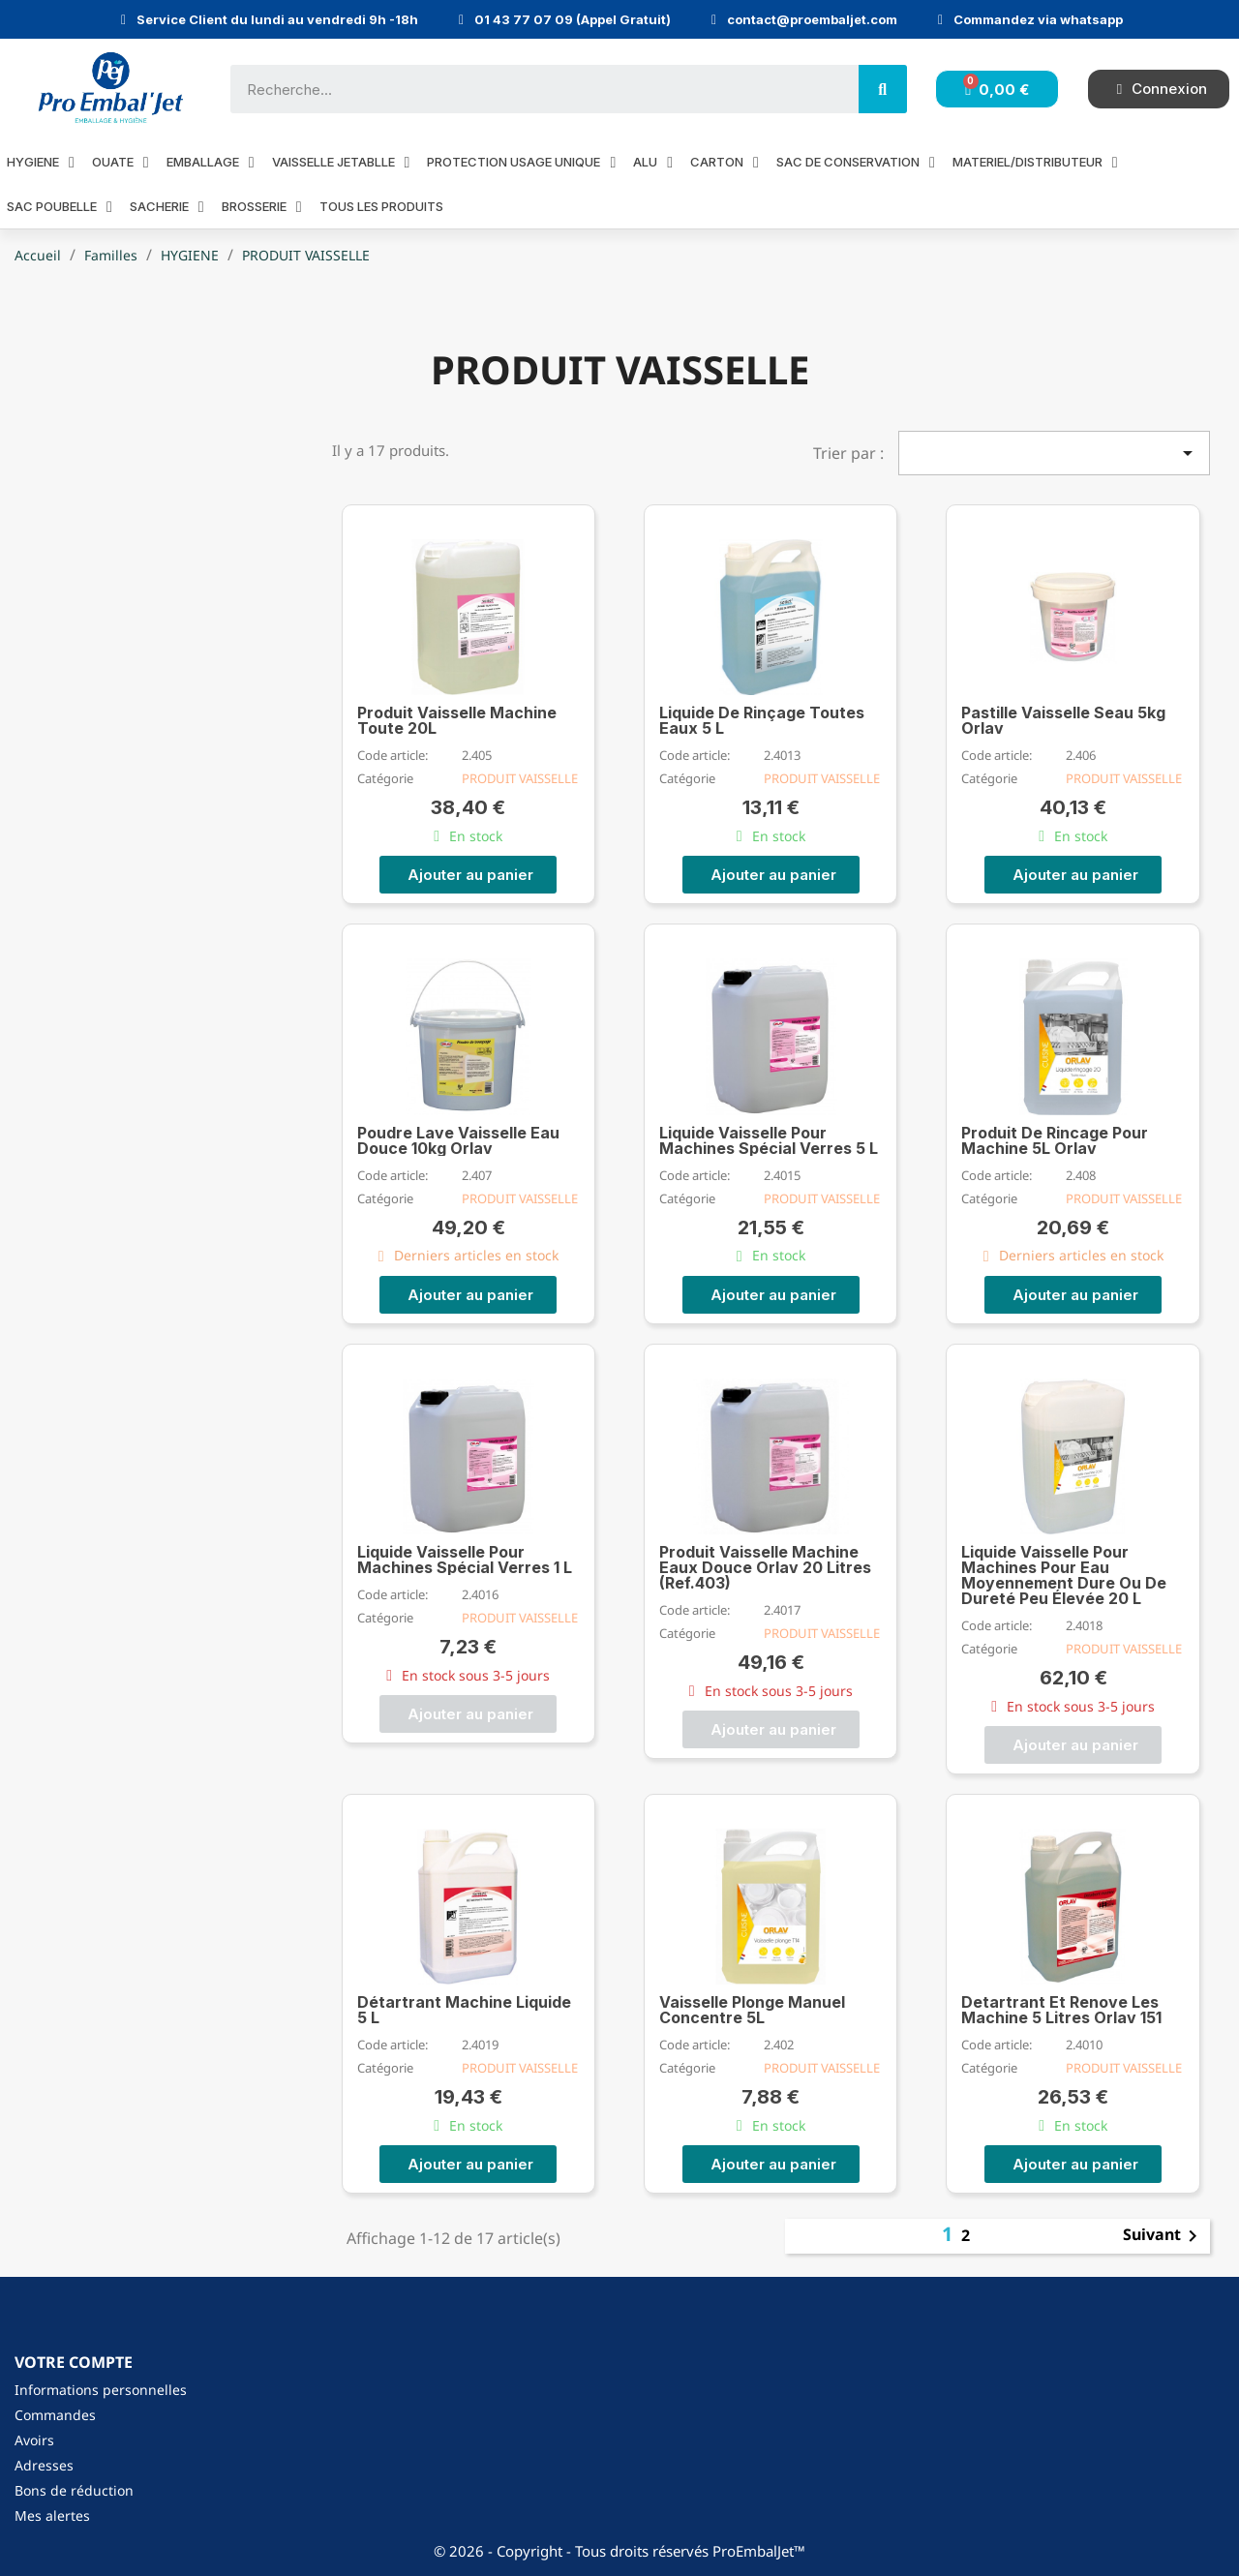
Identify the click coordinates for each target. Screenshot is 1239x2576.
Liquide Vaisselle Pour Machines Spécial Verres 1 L (464, 1559)
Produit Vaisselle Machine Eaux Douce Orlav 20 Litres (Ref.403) (765, 1567)
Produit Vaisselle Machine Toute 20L (457, 720)
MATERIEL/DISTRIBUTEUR (1035, 162)
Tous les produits (381, 206)
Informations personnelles (101, 2389)
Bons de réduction (74, 2490)
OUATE (120, 162)
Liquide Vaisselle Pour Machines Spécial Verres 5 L (768, 1140)
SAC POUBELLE (59, 207)
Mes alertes (52, 2515)
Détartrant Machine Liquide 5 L (464, 2009)
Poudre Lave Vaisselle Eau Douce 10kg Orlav (458, 1140)
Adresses (44, 2465)
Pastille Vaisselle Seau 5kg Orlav (1063, 720)
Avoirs (34, 2440)
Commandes (55, 2415)
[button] (468, 875)
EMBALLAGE (210, 162)
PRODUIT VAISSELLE (520, 778)
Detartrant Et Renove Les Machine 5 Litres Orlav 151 (1061, 2009)
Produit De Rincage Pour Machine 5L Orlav (1054, 1140)
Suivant (1163, 2236)
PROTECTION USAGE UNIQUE (521, 162)
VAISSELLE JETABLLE (341, 162)
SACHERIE (167, 207)
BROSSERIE (262, 207)
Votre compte (74, 2362)
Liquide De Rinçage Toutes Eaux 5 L (761, 720)
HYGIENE (41, 162)
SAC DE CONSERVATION (855, 162)
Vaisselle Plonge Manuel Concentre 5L (752, 2009)
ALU (653, 162)
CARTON (724, 162)
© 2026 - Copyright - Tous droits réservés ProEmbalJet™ (619, 2551)
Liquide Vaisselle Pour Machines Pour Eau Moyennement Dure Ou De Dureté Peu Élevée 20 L (1063, 1575)
